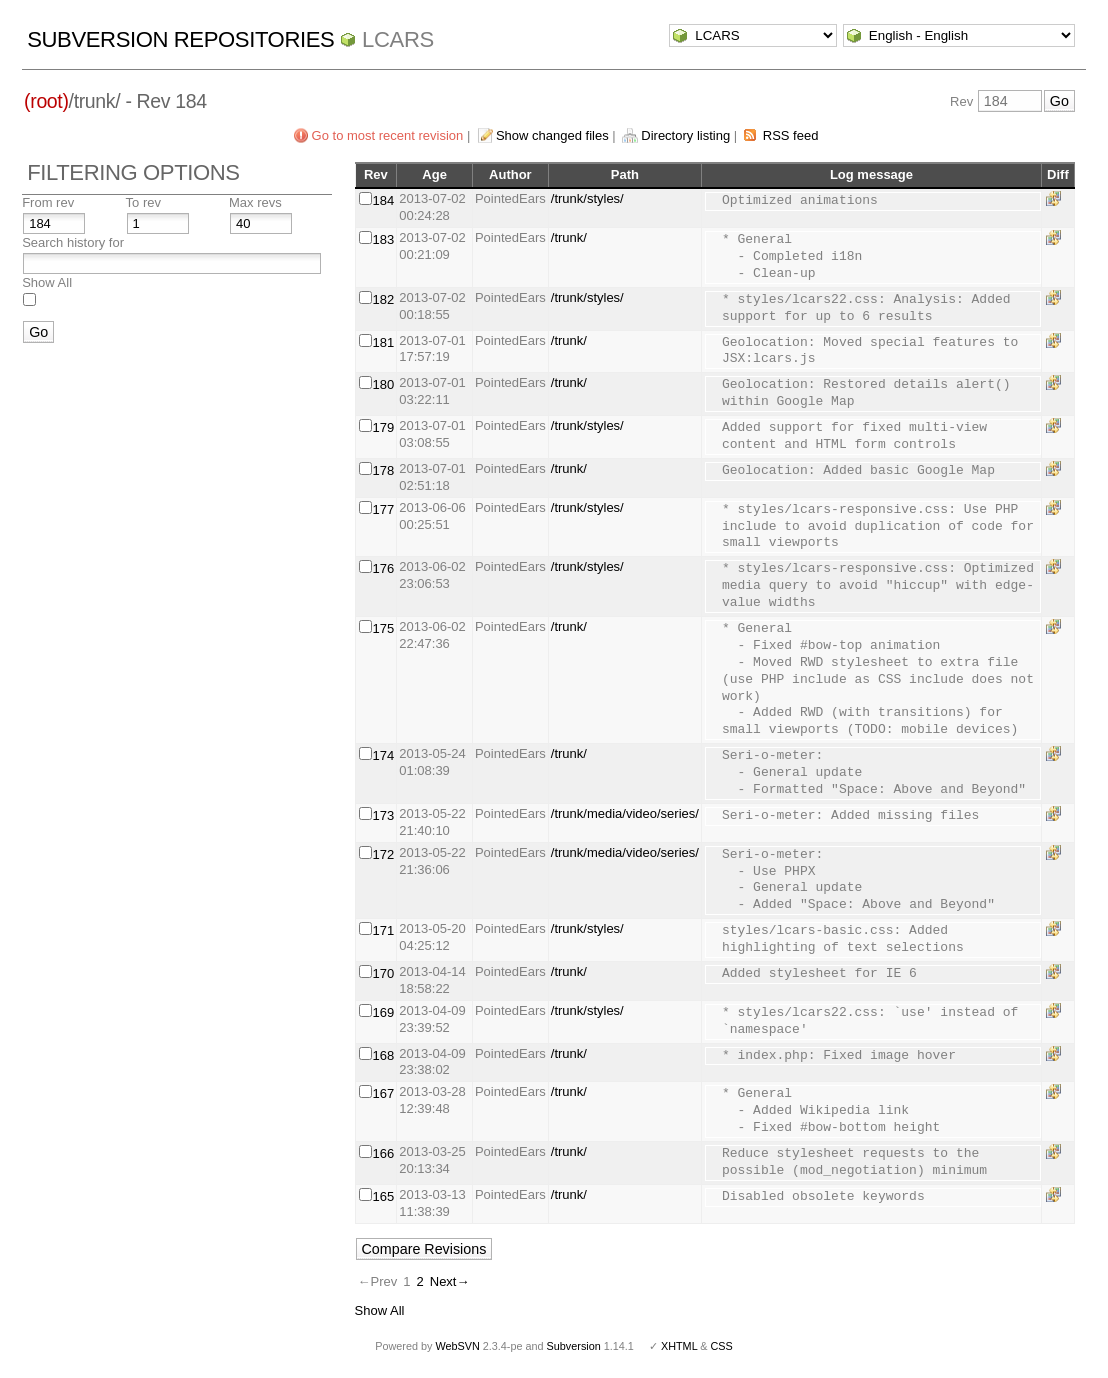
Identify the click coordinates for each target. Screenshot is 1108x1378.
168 (384, 1055)
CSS (722, 1346)
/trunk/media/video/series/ (625, 813)
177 (384, 509)
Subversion (574, 1346)
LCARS (398, 39)
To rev (143, 202)
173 (384, 815)
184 (384, 200)
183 (384, 239)
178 (384, 470)
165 (384, 1196)
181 (384, 342)
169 (384, 1012)
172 (384, 854)
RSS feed (791, 135)
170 (384, 973)
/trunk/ (569, 237)
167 (384, 1093)
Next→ (450, 1281)
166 (384, 1153)
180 (384, 384)
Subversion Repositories (180, 39)
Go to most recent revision (388, 135)
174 (384, 755)
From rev (48, 202)
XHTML (679, 1346)
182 (384, 299)
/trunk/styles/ (587, 198)
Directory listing (685, 135)
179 (384, 427)
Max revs (255, 202)
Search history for (73, 242)
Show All (47, 282)
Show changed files (552, 135)
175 (384, 628)
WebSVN (457, 1346)
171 (384, 930)
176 (384, 568)
